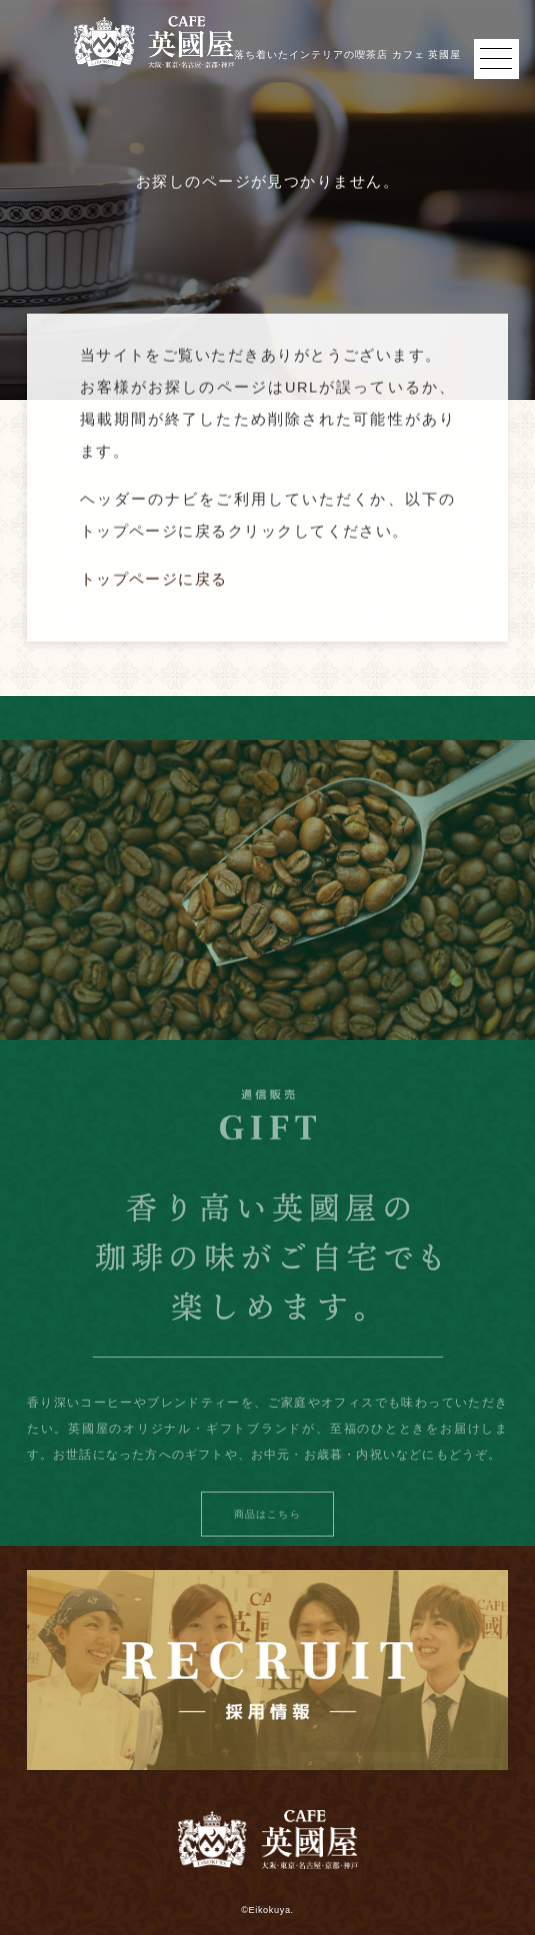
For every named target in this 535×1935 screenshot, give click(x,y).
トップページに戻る (154, 588)
